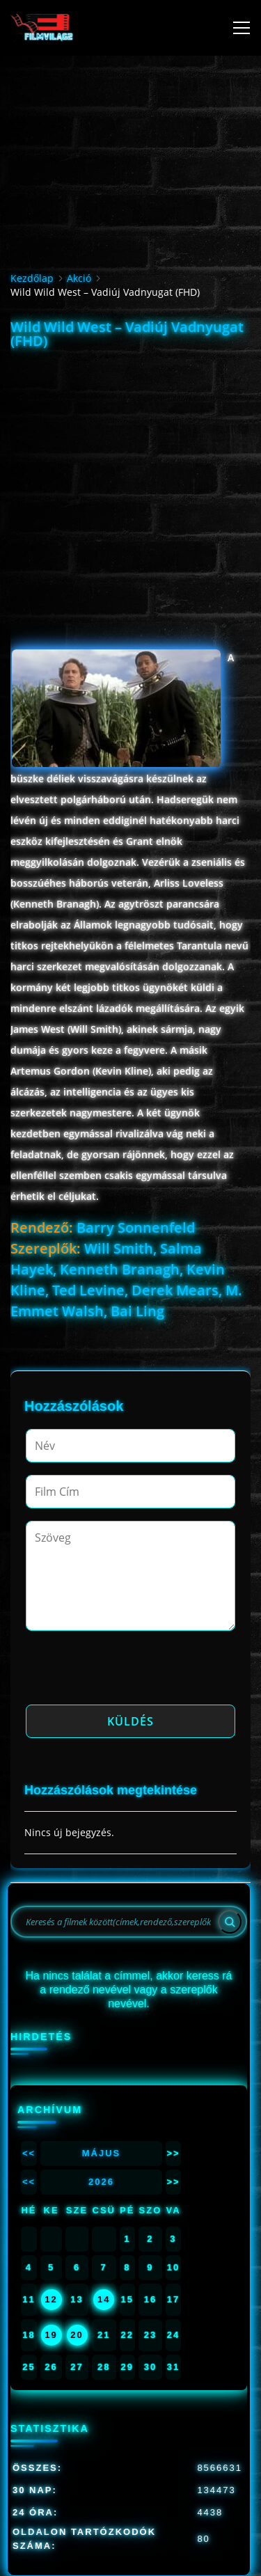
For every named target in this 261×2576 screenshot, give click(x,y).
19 (51, 2335)
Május (101, 2153)
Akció (79, 278)
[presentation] (131, 1672)
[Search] (230, 1922)
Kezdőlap (32, 278)
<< (28, 2153)
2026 (101, 2181)
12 (51, 2299)
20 (76, 2335)
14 (103, 2299)
